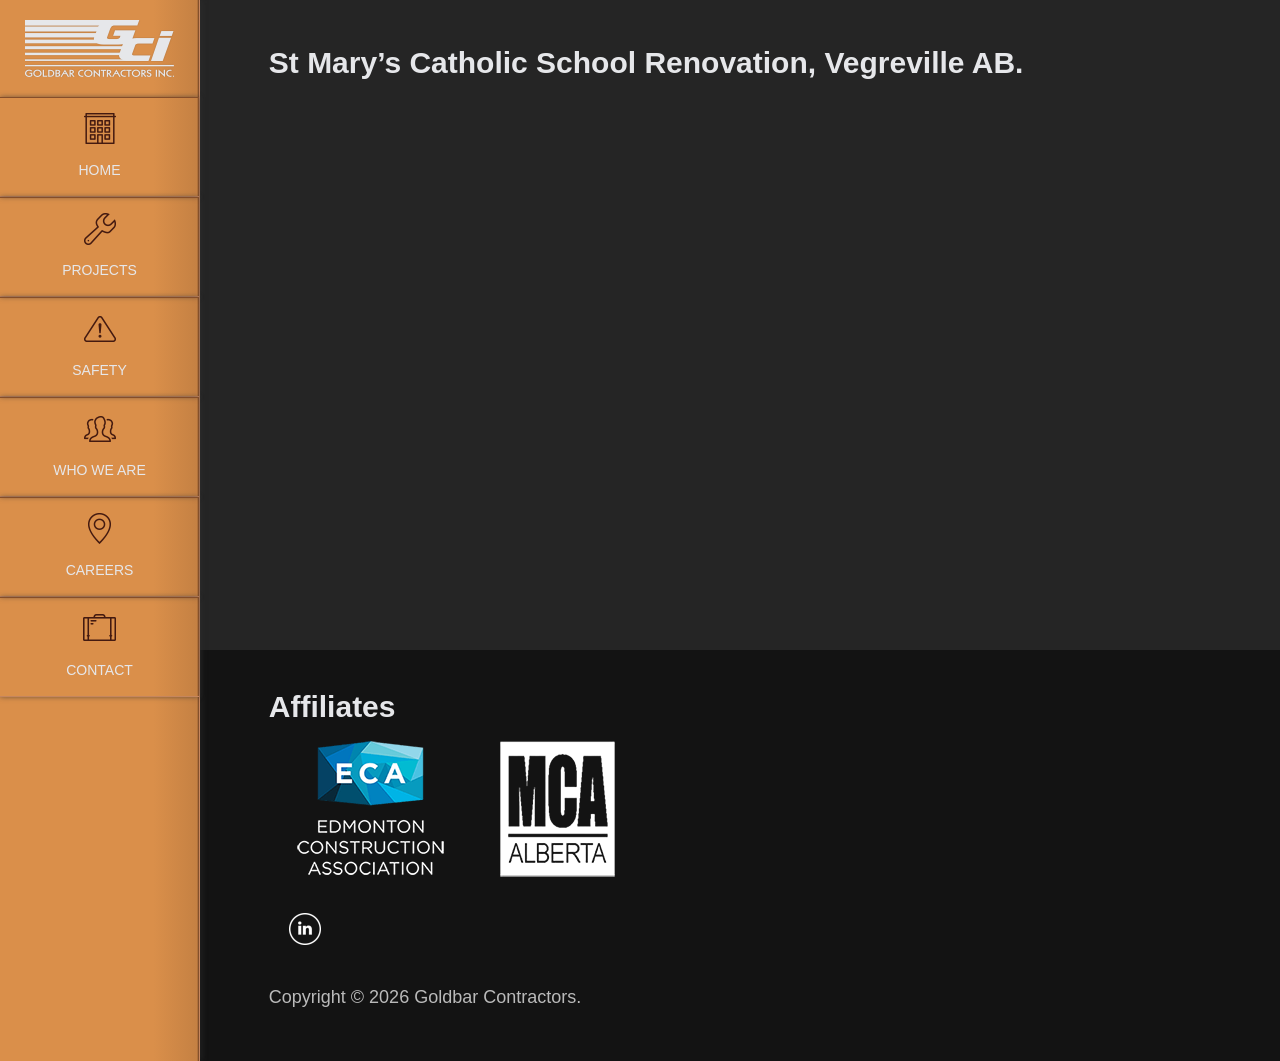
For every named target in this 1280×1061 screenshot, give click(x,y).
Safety (99, 370)
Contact (99, 670)
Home (100, 170)
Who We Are (99, 470)
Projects (99, 270)
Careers (100, 570)
